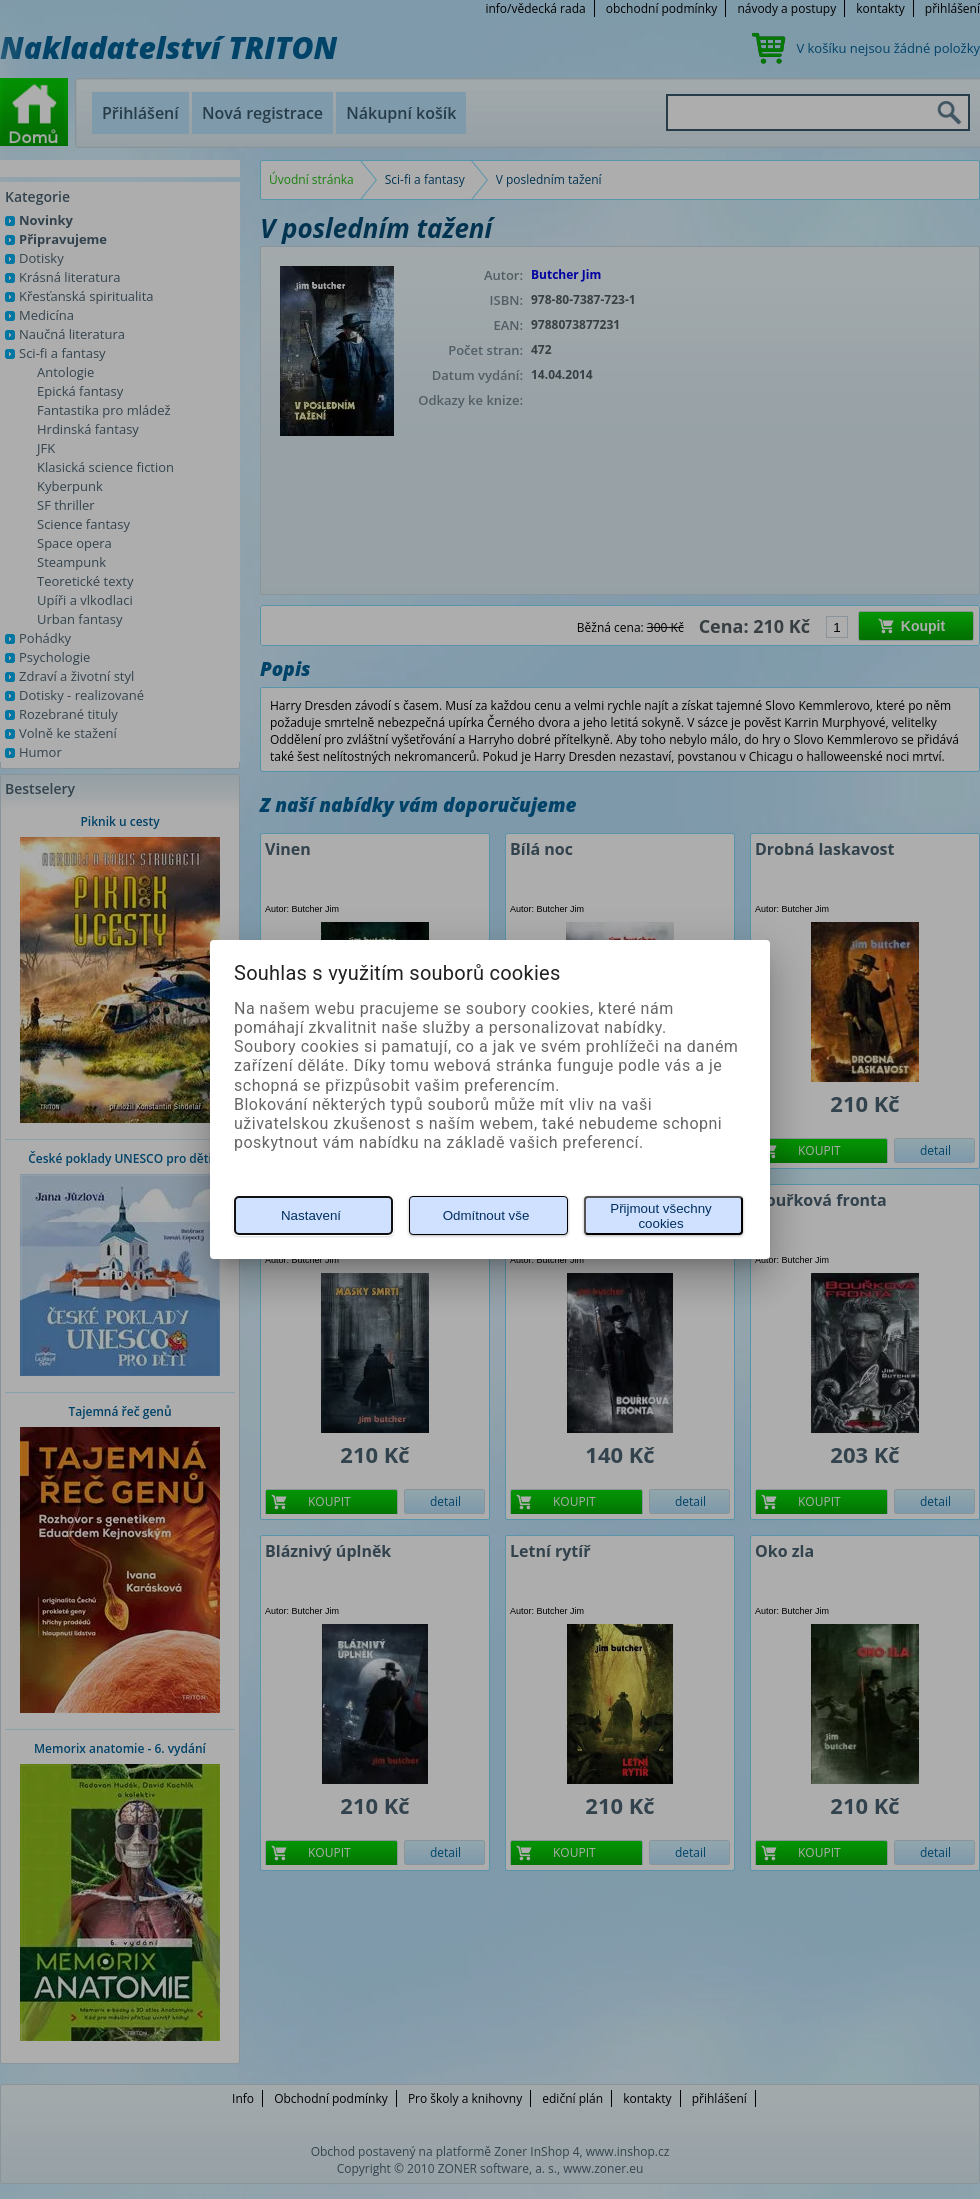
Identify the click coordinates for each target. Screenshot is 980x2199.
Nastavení (311, 1215)
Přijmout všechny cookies (660, 1216)
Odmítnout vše (486, 1215)
